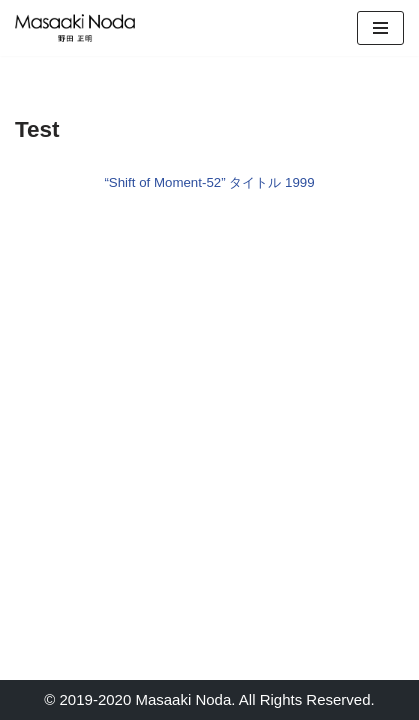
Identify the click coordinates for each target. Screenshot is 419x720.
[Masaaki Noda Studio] (75, 28)
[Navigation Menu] (380, 28)
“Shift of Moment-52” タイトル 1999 (209, 182)
